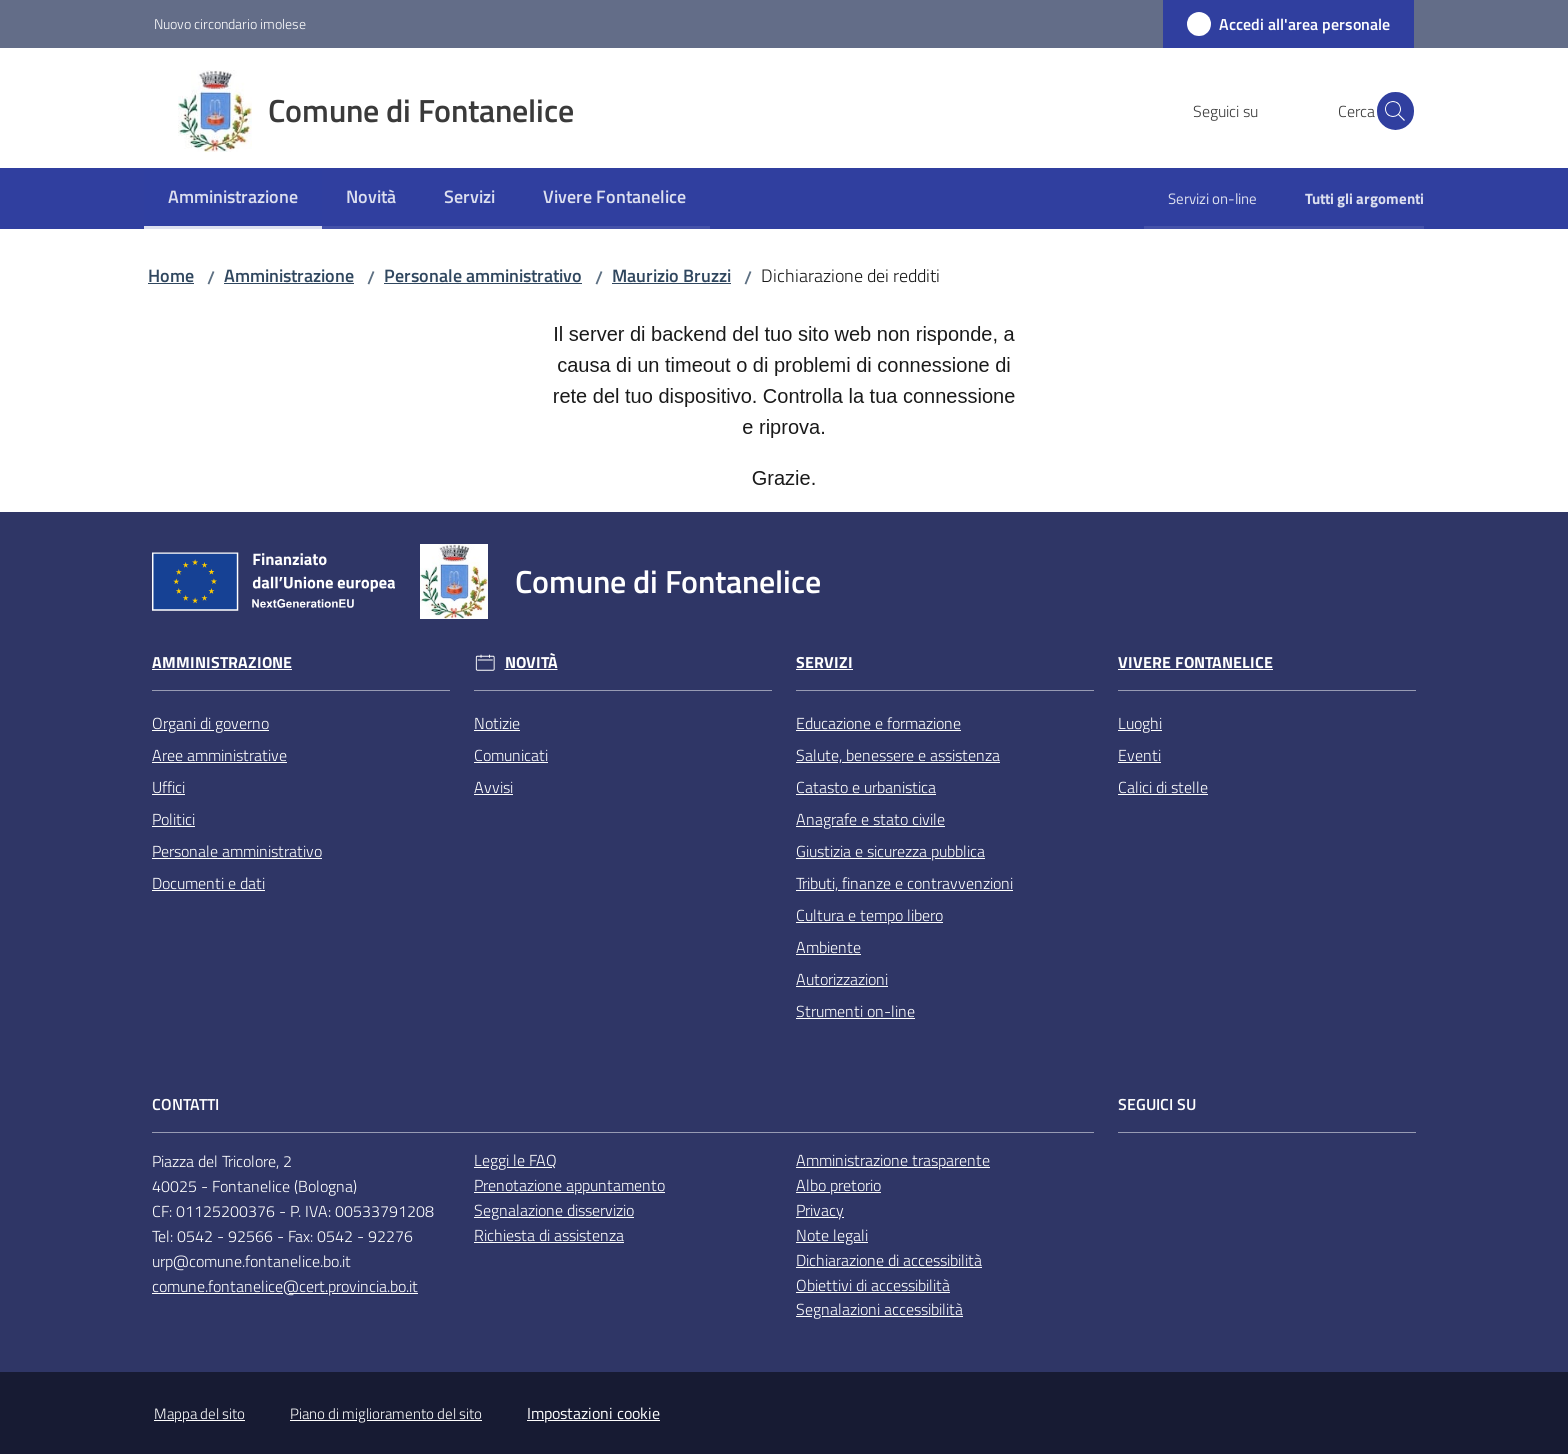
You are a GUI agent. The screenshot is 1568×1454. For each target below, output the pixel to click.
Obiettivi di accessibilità (873, 1285)
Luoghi (1140, 723)
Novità (531, 662)
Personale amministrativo (483, 275)
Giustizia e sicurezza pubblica (890, 851)
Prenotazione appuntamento (569, 1185)
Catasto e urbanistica (866, 787)
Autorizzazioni (842, 979)
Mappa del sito (199, 1413)
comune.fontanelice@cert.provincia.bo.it (285, 1286)
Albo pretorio (838, 1185)
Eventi (1139, 755)
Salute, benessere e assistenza (898, 755)
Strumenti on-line (855, 1011)
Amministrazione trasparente (893, 1160)
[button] (1390, 111)
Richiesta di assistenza (549, 1235)
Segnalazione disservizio (554, 1210)
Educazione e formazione (878, 723)
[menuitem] (233, 198)
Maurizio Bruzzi (671, 275)
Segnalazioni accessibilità (879, 1309)
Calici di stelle (1163, 787)
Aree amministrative (219, 755)
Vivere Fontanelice (1195, 662)
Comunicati (511, 755)
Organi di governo (210, 723)
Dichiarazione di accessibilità (889, 1260)
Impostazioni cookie (593, 1413)
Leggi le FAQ (515, 1160)
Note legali (832, 1235)
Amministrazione (289, 275)
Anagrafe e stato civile (870, 819)
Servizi (824, 662)
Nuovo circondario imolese (230, 23)
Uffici (168, 787)
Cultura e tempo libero (869, 915)
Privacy (820, 1210)
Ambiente (828, 947)
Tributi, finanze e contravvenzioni (904, 883)
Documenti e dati (208, 883)
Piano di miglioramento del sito (386, 1413)
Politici (173, 819)
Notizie (497, 723)
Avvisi (493, 787)
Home (171, 275)
